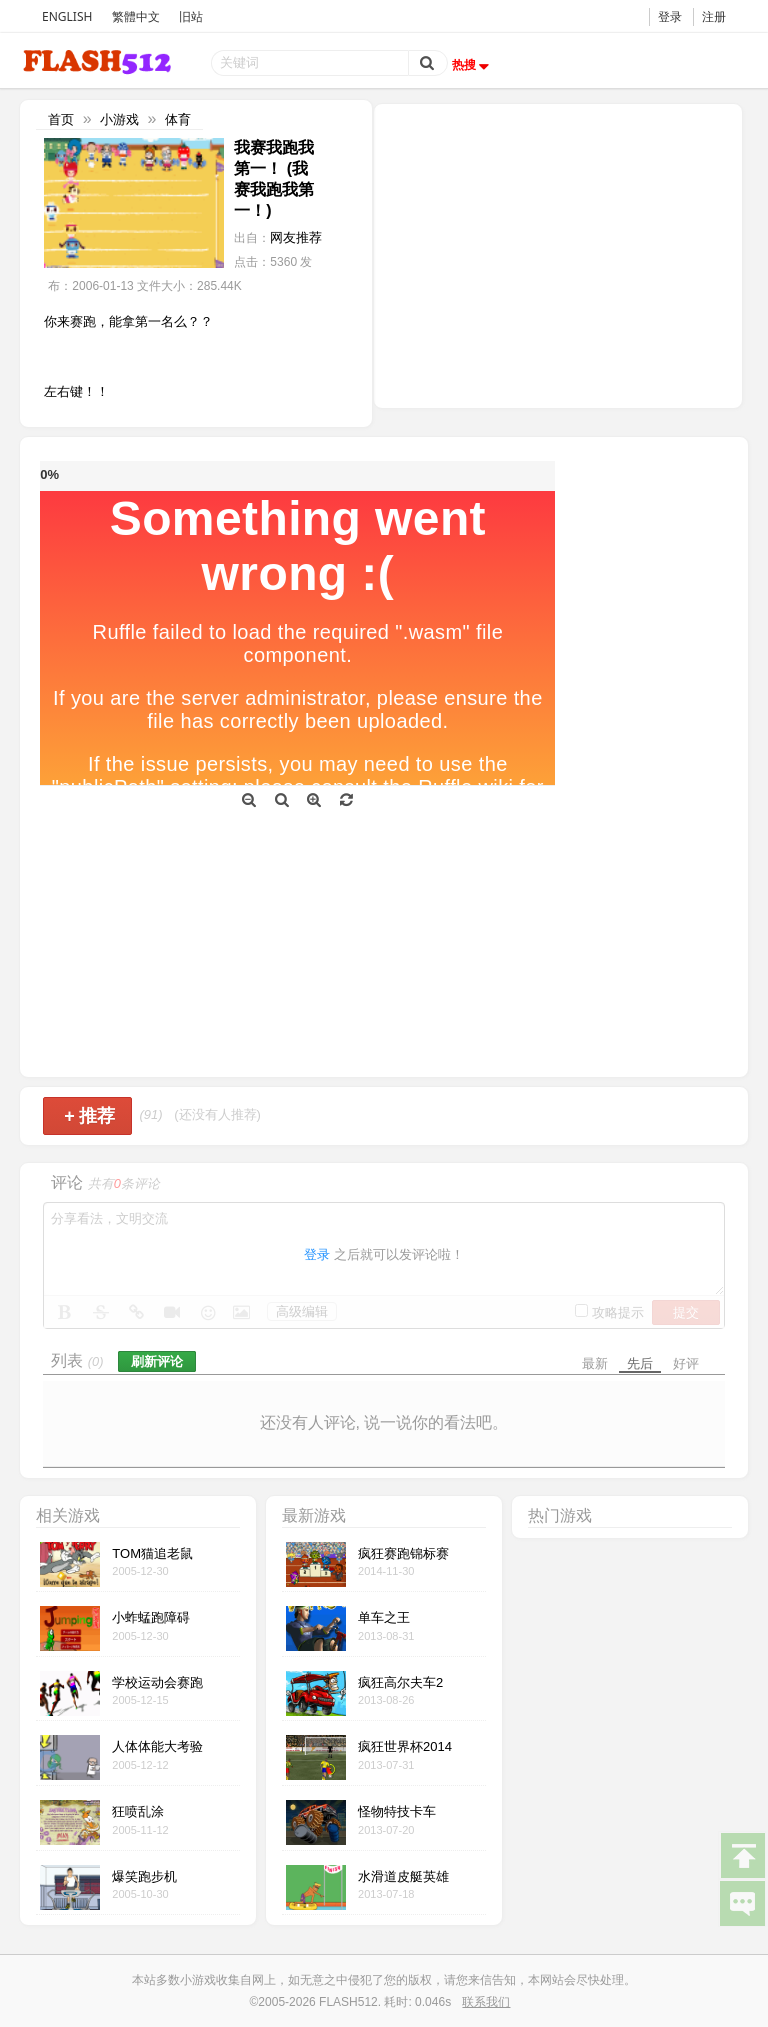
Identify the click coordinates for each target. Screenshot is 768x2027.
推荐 (89, 1116)
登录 (670, 16)
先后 (640, 1363)
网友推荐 (296, 237)
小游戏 (119, 119)
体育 (178, 119)
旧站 (191, 16)
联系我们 (486, 2002)
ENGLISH (67, 16)
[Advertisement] (558, 254)
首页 (61, 119)
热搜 (473, 65)
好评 (686, 1363)
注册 (714, 16)
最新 (595, 1363)
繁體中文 (136, 16)
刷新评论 (157, 1361)
